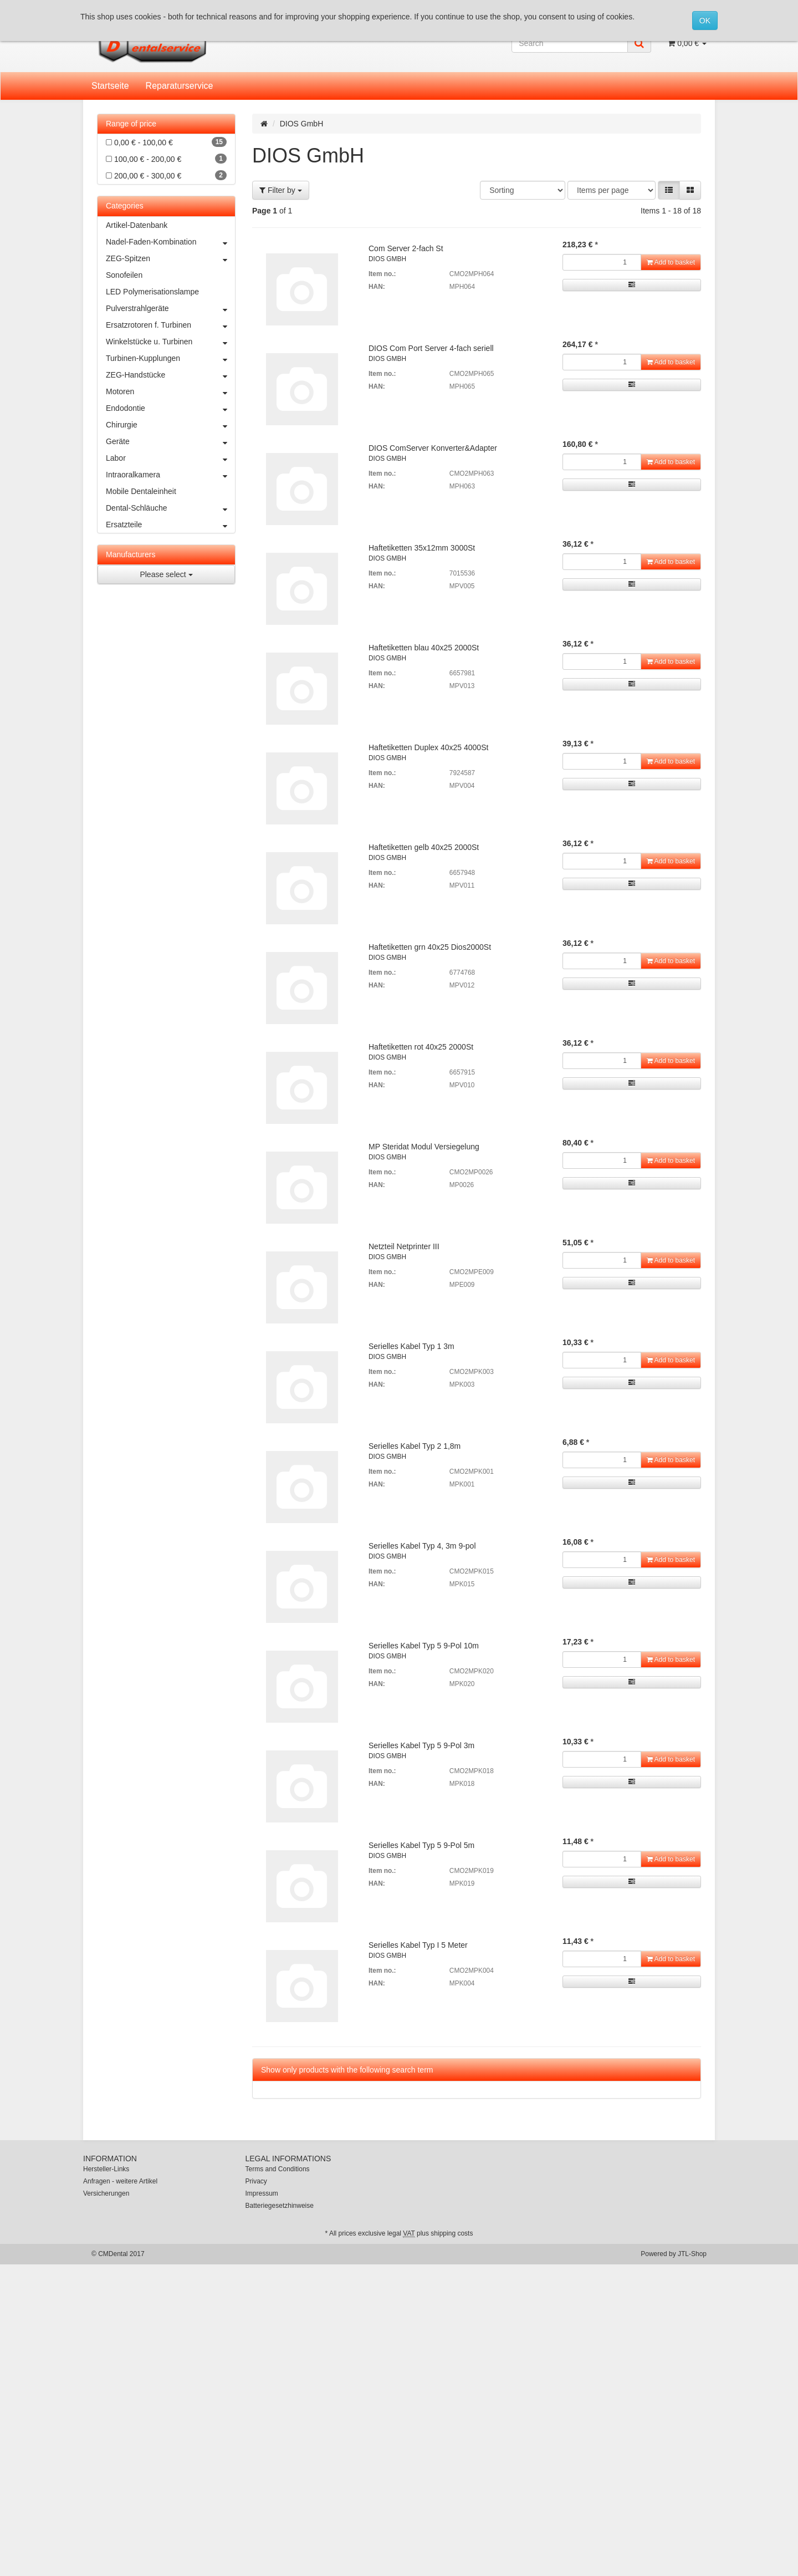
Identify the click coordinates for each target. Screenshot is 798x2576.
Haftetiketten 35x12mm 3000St (422, 547)
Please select (166, 574)
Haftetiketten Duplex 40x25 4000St (428, 747)
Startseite (110, 85)
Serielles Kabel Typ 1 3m (411, 1346)
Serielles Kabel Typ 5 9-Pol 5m (421, 1845)
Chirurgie (170, 424)
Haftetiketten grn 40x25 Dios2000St (430, 947)
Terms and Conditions (277, 2169)
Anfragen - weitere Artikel (120, 2181)
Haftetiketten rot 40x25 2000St (421, 1046)
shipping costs (452, 2233)
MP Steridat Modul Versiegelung (424, 1146)
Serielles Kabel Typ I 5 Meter (418, 1945)
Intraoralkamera (170, 474)
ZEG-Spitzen (170, 258)
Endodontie (170, 408)
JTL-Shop (692, 2254)
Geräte (170, 441)
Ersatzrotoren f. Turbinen (170, 325)
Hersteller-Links (106, 2169)
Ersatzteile (170, 524)
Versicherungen (106, 2193)
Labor (170, 458)
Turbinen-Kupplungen (170, 358)
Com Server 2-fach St (406, 248)
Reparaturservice (179, 85)
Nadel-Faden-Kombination (170, 241)
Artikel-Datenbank (136, 225)
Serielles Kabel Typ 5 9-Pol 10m (424, 1645)
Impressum (261, 2193)
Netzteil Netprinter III (404, 1246)
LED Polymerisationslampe (152, 291)
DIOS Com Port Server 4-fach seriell (431, 348)
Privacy (256, 2181)
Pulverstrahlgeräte (170, 308)
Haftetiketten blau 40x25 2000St (424, 647)
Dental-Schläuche (170, 508)
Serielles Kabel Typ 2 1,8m (415, 1446)
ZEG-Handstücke (170, 374)
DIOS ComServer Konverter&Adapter (433, 448)
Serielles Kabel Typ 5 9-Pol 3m (421, 1745)
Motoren (170, 391)
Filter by (280, 190)
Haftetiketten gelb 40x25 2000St (424, 847)
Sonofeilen (124, 275)
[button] (669, 190)
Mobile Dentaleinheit (141, 491)
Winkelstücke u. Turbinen (170, 341)
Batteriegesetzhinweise (279, 2206)
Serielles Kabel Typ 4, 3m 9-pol (422, 1545)
